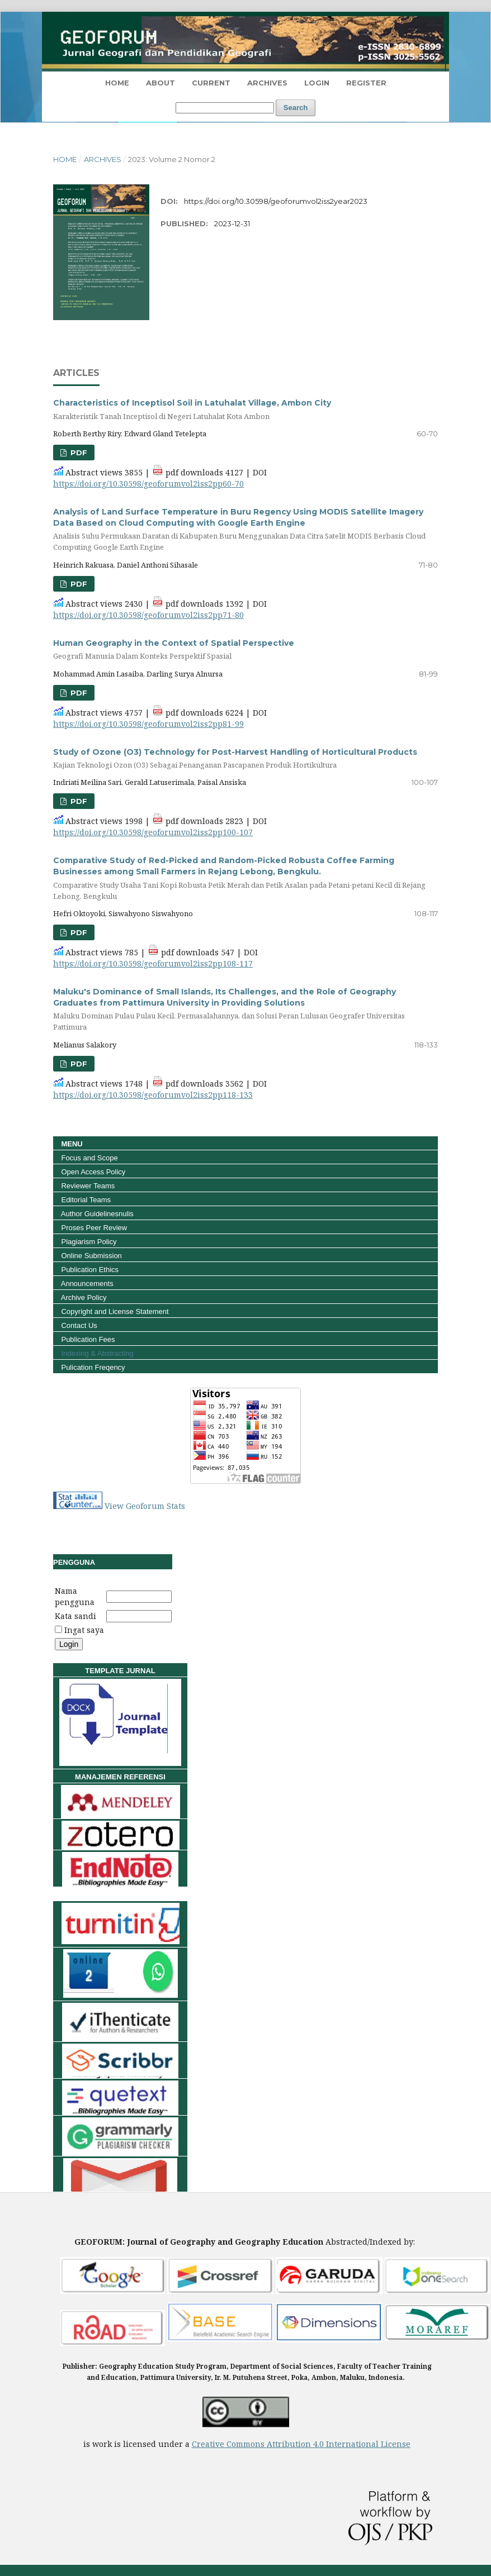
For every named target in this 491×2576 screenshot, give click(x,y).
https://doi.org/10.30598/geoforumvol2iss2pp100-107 (153, 832)
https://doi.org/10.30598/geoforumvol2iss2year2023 (275, 201)
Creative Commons (229, 2444)
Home (65, 159)
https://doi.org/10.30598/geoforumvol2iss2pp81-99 (148, 723)
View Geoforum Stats (145, 1506)
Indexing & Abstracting (96, 1353)
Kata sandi (75, 1616)
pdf (77, 452)
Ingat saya (84, 1630)
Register (366, 82)
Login (316, 82)
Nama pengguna (75, 1596)
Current (211, 82)
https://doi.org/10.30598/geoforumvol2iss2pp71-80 (148, 615)
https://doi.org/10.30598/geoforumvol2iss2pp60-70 (148, 483)
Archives (267, 82)
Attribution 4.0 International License (338, 2444)
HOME (117, 82)
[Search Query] (225, 108)
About (160, 82)
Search (296, 107)
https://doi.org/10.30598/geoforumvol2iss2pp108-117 (153, 963)
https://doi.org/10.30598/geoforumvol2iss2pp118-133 (153, 1094)
